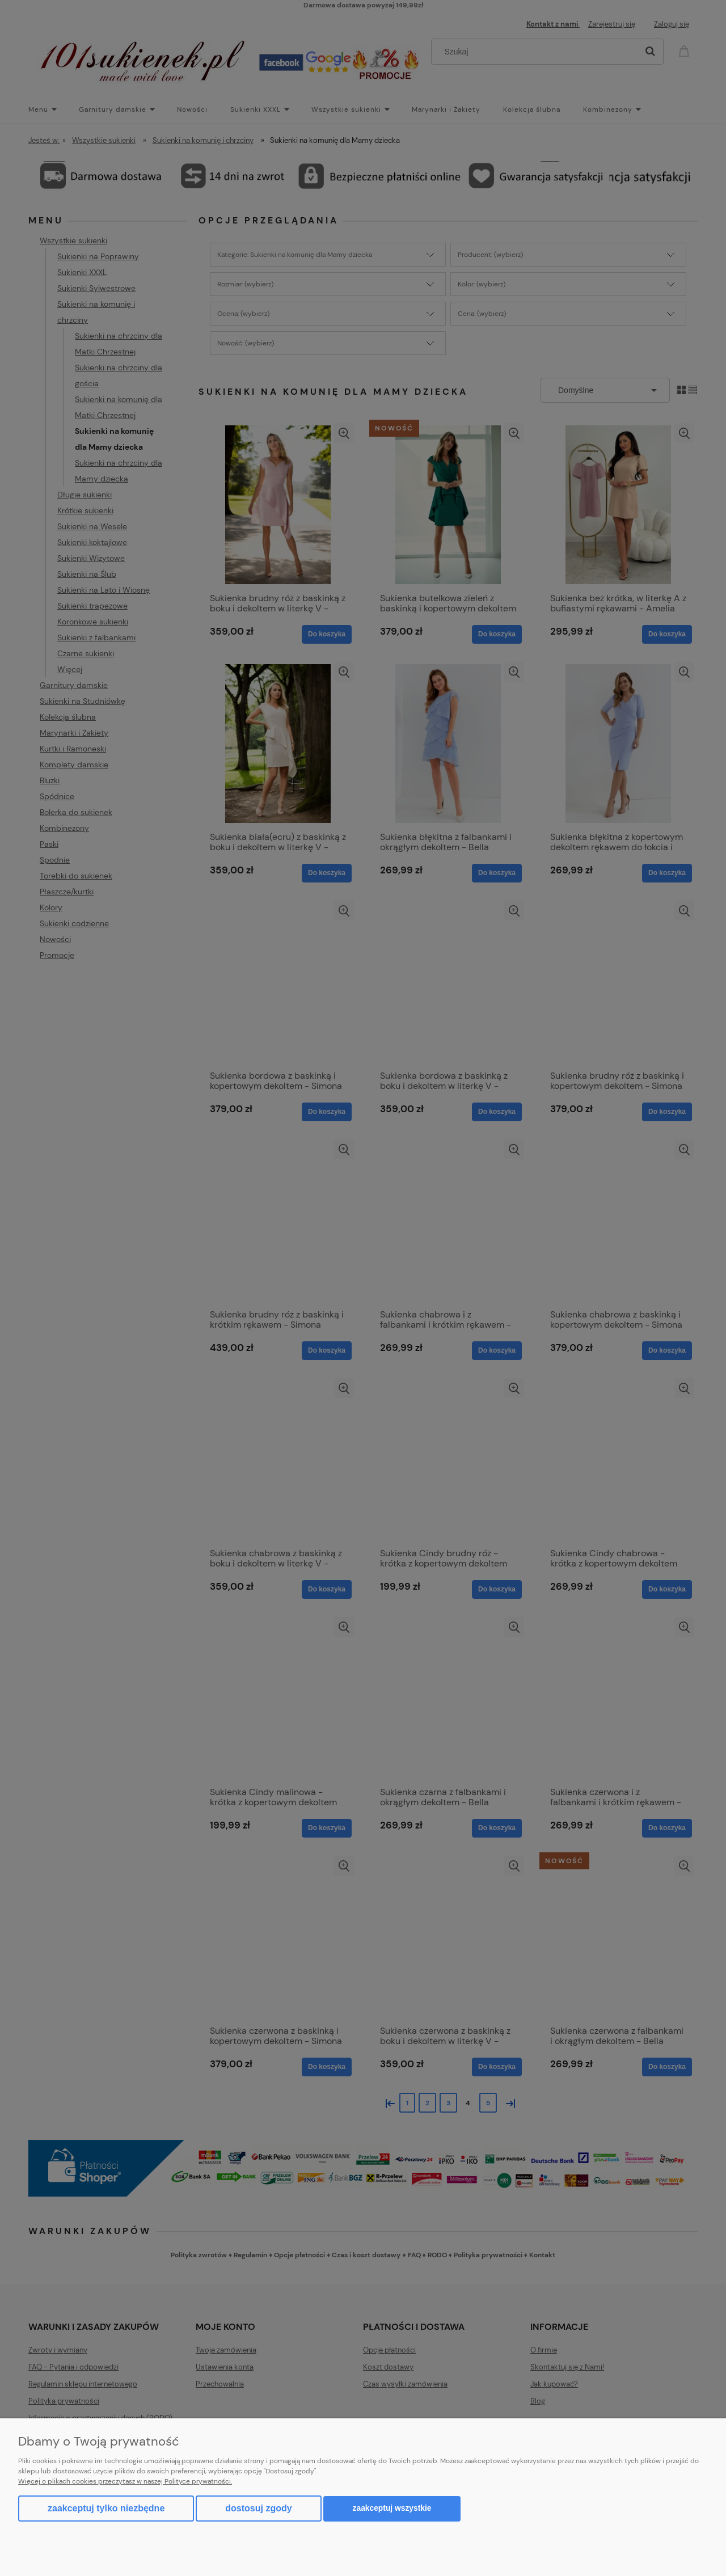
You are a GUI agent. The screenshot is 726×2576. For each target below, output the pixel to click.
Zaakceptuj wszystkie (392, 2508)
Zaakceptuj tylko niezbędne (106, 2508)
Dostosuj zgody (258, 2508)
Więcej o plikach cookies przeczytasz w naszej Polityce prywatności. (125, 2481)
